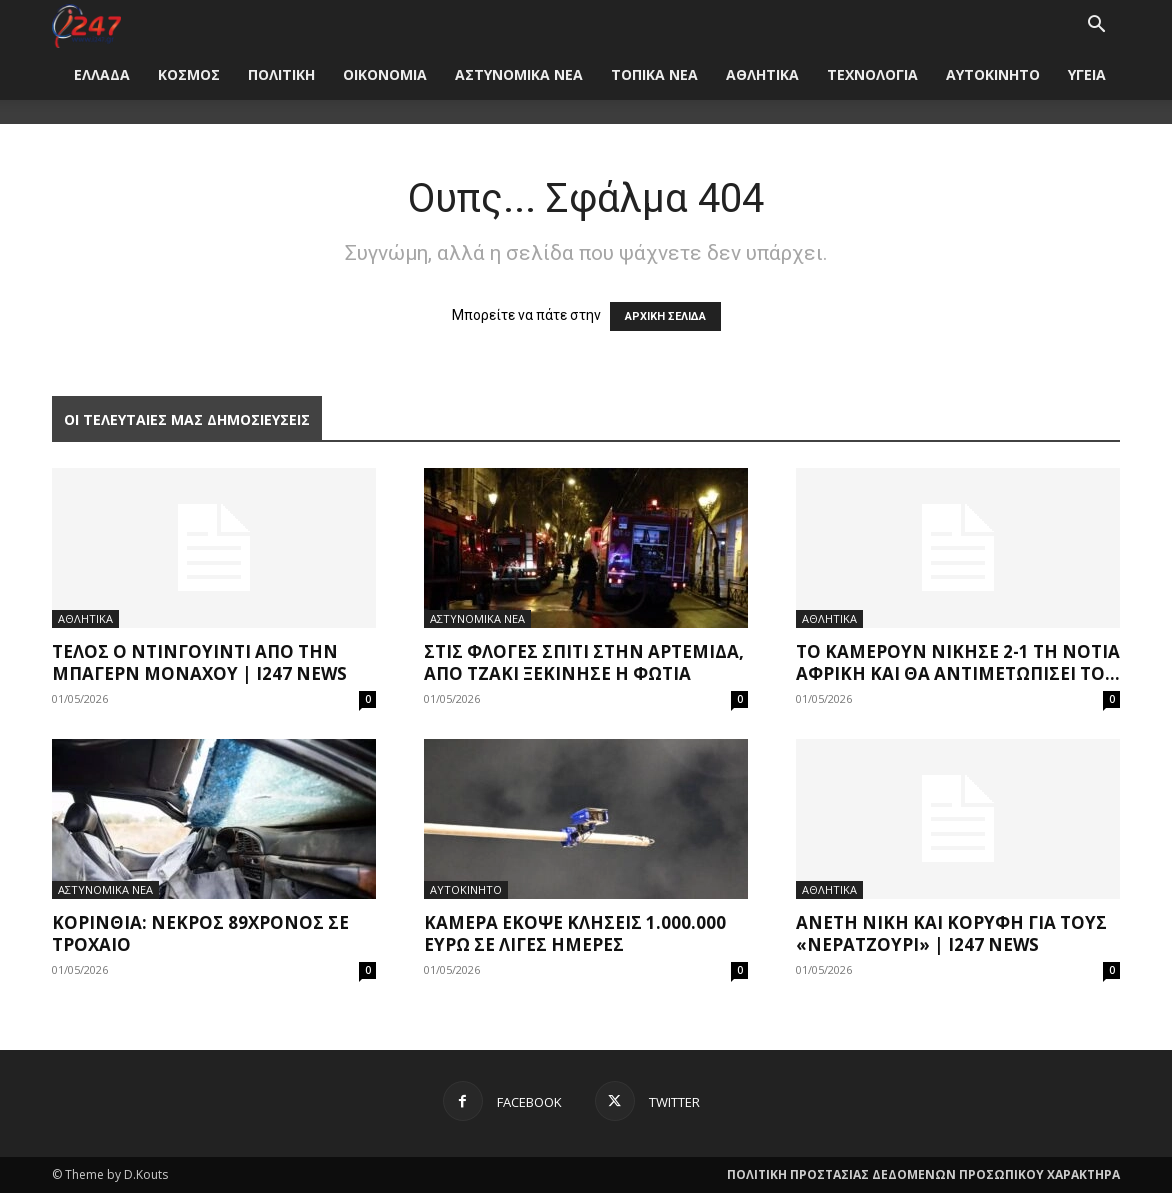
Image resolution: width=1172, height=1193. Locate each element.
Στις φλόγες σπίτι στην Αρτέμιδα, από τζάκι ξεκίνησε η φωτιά (584, 662)
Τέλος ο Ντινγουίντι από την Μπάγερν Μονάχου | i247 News (199, 662)
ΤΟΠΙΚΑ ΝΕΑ (654, 74)
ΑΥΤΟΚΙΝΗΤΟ (993, 74)
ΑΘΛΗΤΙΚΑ (762, 74)
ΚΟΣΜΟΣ (189, 74)
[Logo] (86, 24)
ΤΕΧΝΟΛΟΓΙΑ (872, 74)
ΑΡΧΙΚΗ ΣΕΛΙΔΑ (665, 316)
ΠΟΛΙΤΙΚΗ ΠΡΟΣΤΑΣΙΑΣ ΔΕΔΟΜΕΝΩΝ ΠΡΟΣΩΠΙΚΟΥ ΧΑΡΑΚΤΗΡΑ (923, 1174)
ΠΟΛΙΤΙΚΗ (281, 74)
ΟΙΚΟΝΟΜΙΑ (385, 74)
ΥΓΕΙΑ (1087, 74)
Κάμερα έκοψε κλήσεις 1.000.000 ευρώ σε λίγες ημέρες (575, 933)
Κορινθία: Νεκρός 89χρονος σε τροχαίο (200, 933)
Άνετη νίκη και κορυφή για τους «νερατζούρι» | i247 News (951, 933)
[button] (1096, 26)
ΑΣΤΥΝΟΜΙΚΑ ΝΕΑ (519, 74)
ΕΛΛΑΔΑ (102, 74)
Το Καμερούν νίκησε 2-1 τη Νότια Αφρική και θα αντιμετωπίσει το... (958, 662)
